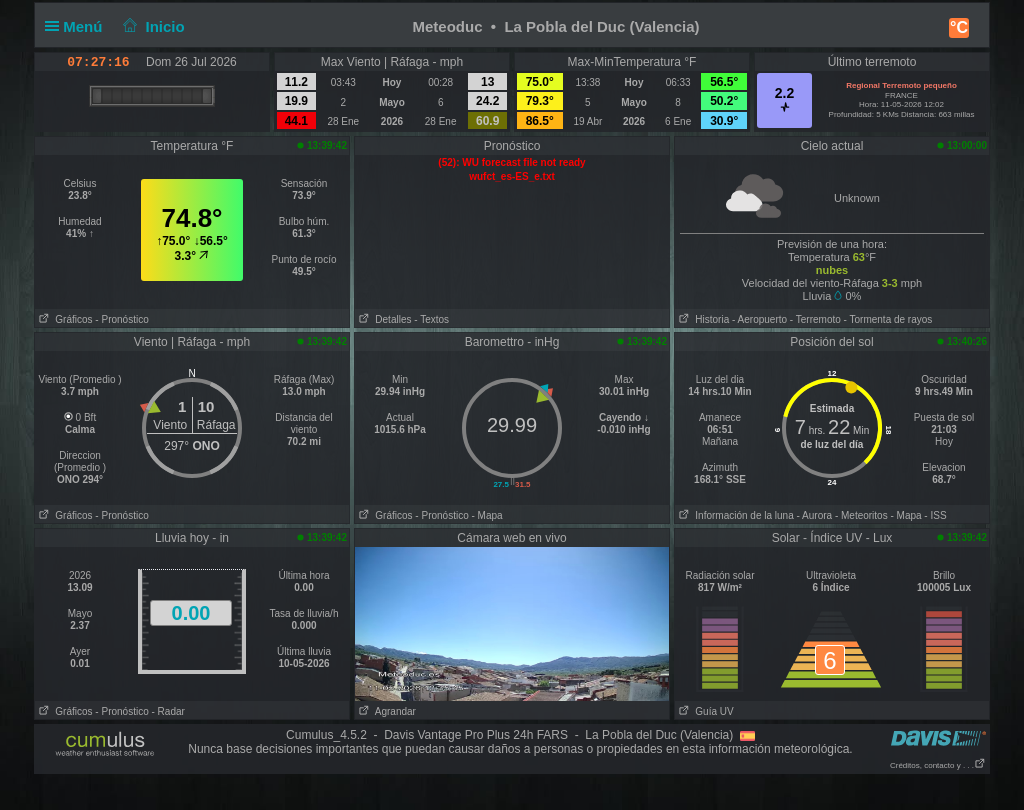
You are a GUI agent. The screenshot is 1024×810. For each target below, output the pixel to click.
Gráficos (64, 319)
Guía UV (704, 711)
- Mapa (487, 515)
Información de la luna (734, 515)
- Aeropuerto (759, 319)
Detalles (383, 319)
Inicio (152, 26)
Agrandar (385, 711)
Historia (702, 319)
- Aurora (815, 515)
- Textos (431, 319)
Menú (78, 26)
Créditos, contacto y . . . (938, 765)
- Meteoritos (861, 515)
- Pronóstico (121, 319)
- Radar (168, 711)
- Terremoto (815, 319)
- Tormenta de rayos (888, 319)
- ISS (935, 515)
